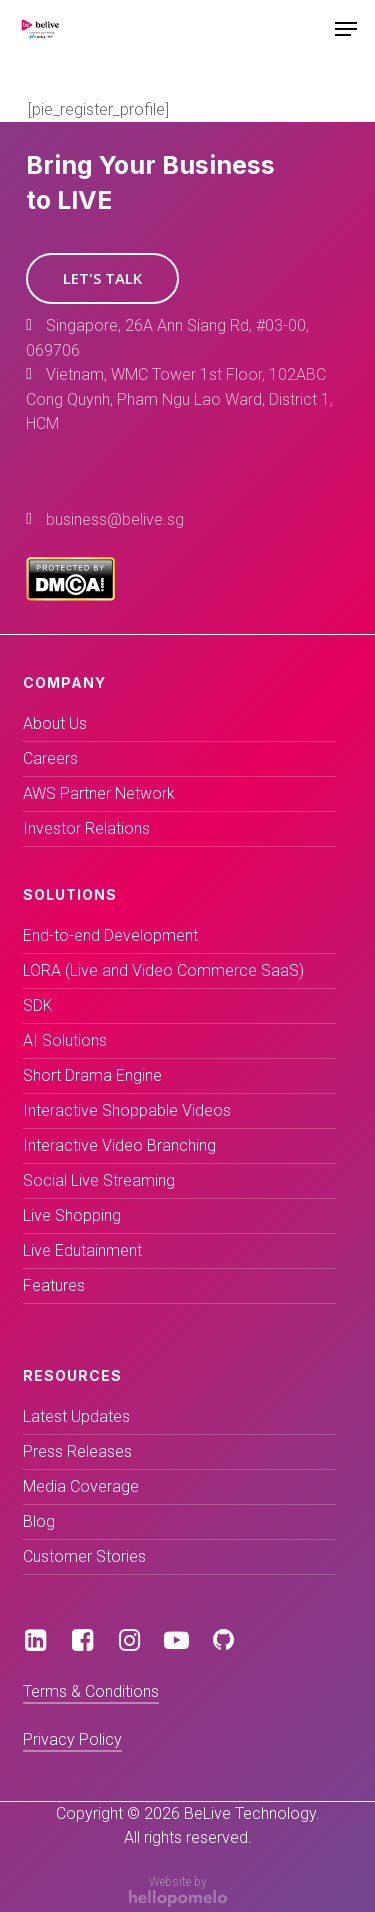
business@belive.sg (115, 519)
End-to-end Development (110, 935)
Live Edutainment (82, 1250)
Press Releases (77, 1451)
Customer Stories (84, 1556)
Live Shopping (72, 1215)
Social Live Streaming (99, 1180)
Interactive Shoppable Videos (127, 1110)
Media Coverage (81, 1486)
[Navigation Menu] (346, 29)
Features (54, 1285)
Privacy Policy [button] (72, 1739)
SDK (38, 1005)
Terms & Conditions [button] (91, 1691)
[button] (102, 278)
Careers (50, 758)
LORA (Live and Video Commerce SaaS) (163, 970)
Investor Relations (86, 828)
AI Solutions (65, 1040)
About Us (55, 723)
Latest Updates (76, 1416)
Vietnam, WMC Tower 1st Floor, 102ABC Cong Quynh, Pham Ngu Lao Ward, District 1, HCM (179, 399)
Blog (39, 1521)
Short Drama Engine (92, 1075)
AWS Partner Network (99, 793)
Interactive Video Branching (119, 1145)
